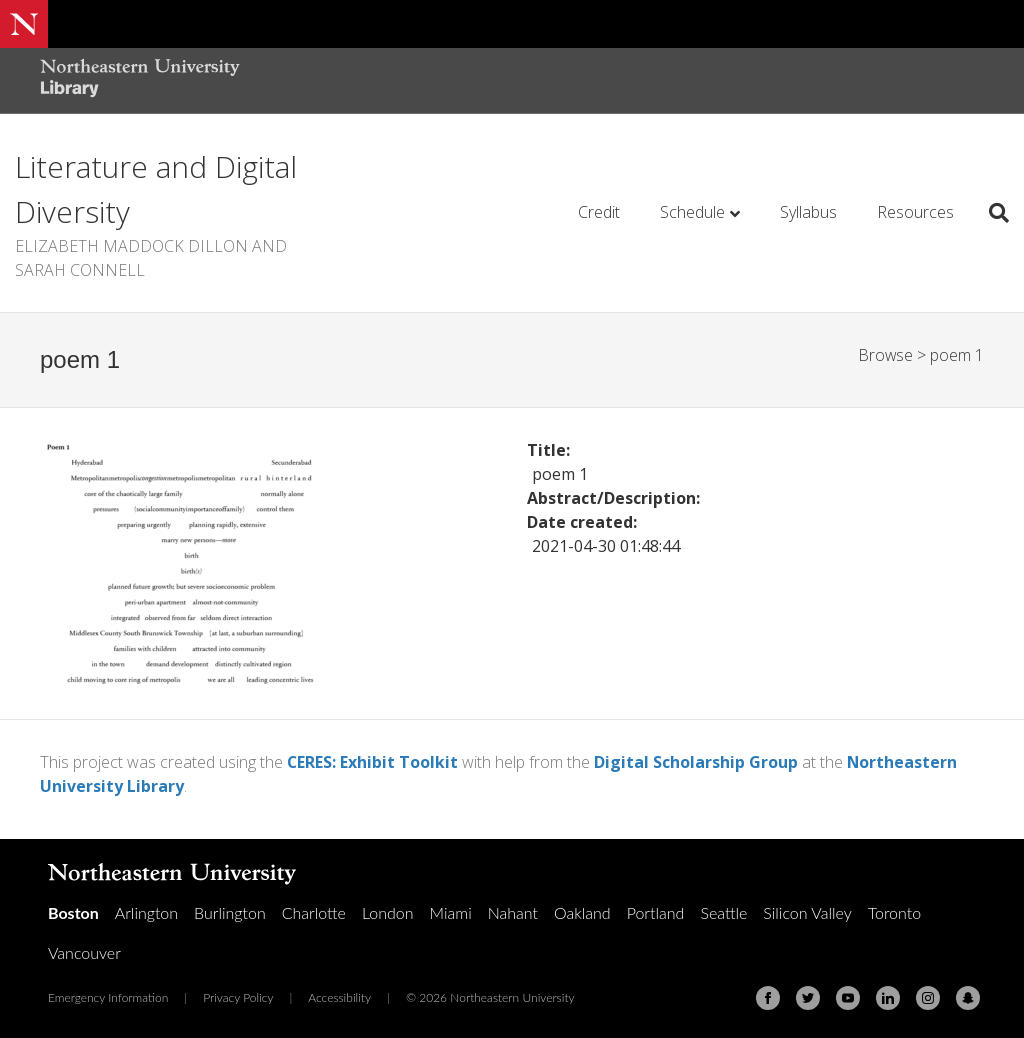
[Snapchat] (968, 997)
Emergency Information (108, 996)
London (388, 911)
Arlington (146, 911)
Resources (915, 212)
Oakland (582, 911)
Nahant (513, 911)
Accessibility (339, 996)
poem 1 (957, 355)
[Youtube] (848, 997)
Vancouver (84, 951)
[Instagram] (928, 997)
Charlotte (314, 911)
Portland (656, 911)
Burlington (230, 911)
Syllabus (808, 212)
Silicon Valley (807, 911)
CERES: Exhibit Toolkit (373, 762)
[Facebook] (768, 997)
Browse (885, 355)
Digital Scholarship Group (697, 762)
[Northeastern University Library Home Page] (140, 80)
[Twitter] (808, 997)
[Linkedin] (888, 997)
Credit (599, 212)
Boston (73, 911)
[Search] (991, 213)
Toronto (894, 911)
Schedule (692, 212)
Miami (451, 911)
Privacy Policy (238, 996)
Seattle (723, 911)
